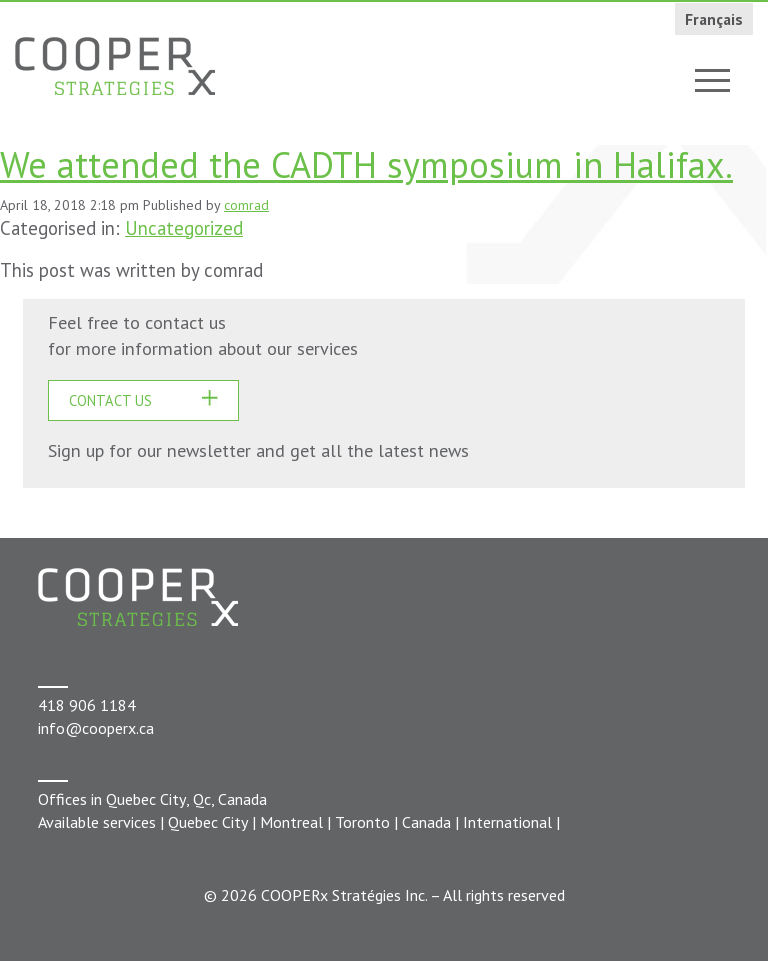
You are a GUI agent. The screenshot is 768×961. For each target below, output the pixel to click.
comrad (246, 205)
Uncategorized (184, 228)
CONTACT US (110, 400)
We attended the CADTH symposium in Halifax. (366, 164)
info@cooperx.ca (96, 728)
